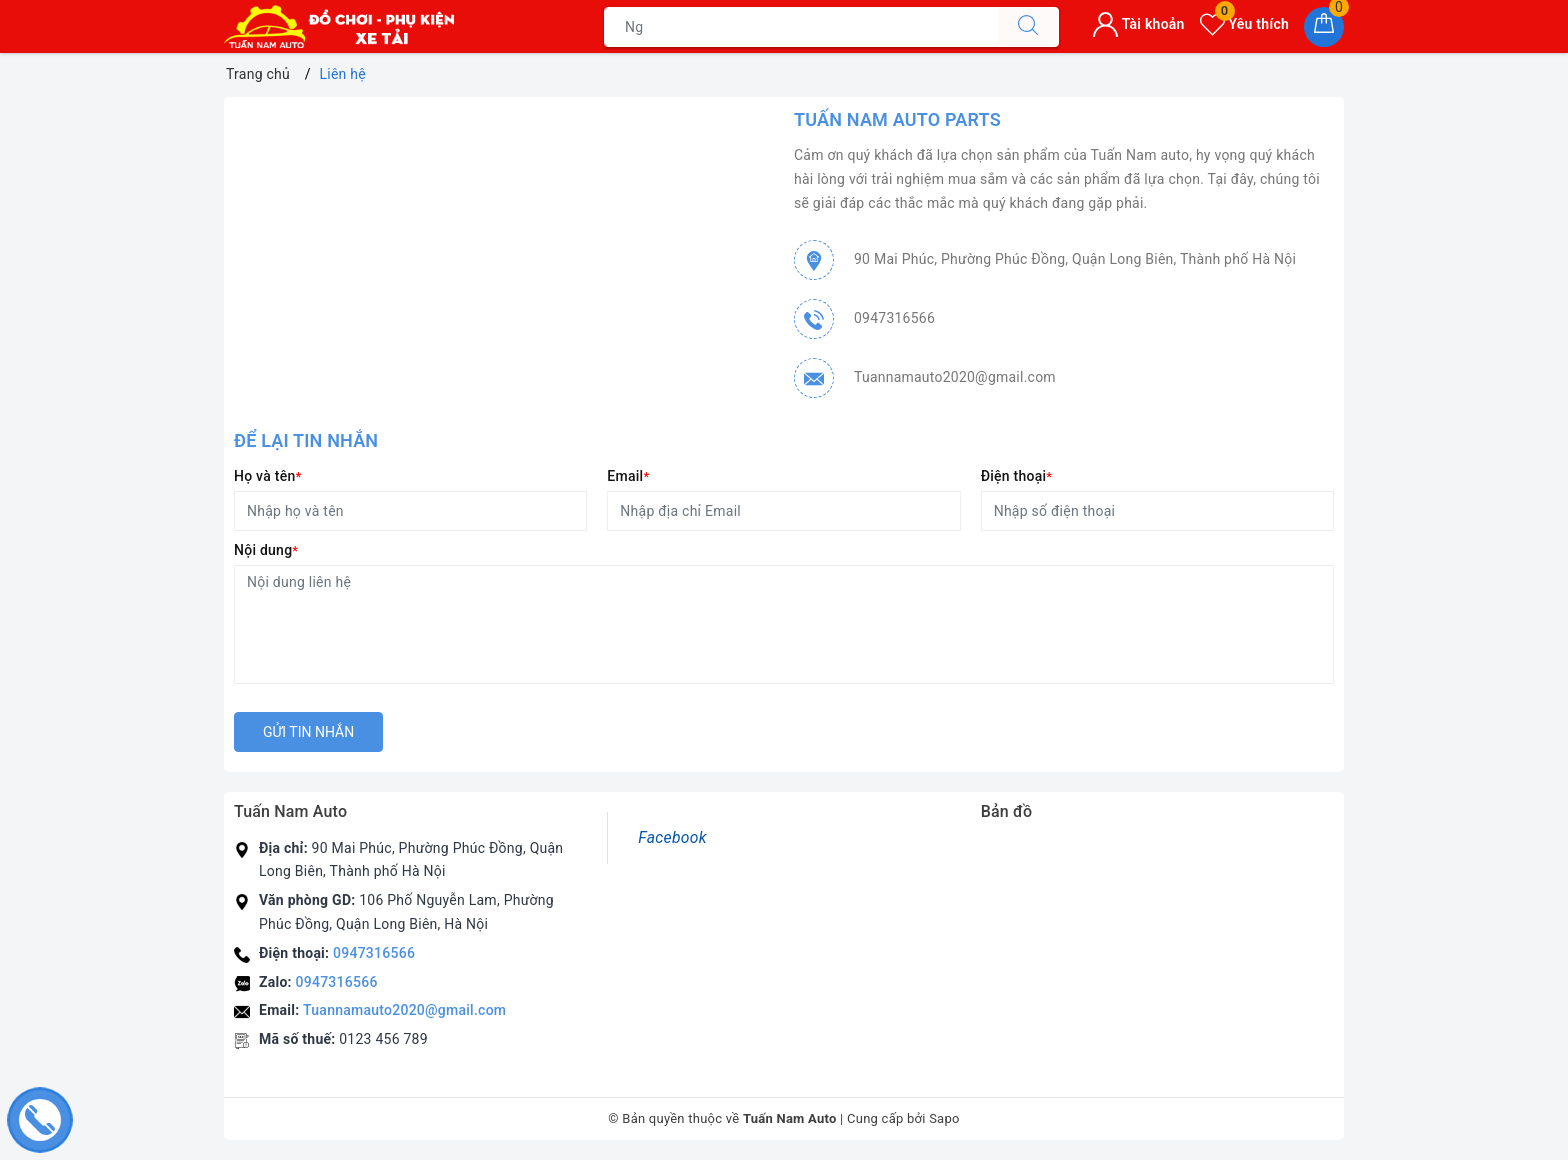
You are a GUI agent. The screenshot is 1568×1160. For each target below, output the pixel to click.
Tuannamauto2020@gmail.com (955, 377)
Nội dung (266, 550)
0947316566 (894, 318)
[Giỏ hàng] (1324, 27)
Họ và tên (267, 476)
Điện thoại (1017, 476)
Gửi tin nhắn (308, 732)
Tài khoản (1138, 24)
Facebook (672, 837)
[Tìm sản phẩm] (801, 27)
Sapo (944, 1118)
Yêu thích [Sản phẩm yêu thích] (1244, 24)
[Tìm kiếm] (1028, 27)
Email (628, 476)
